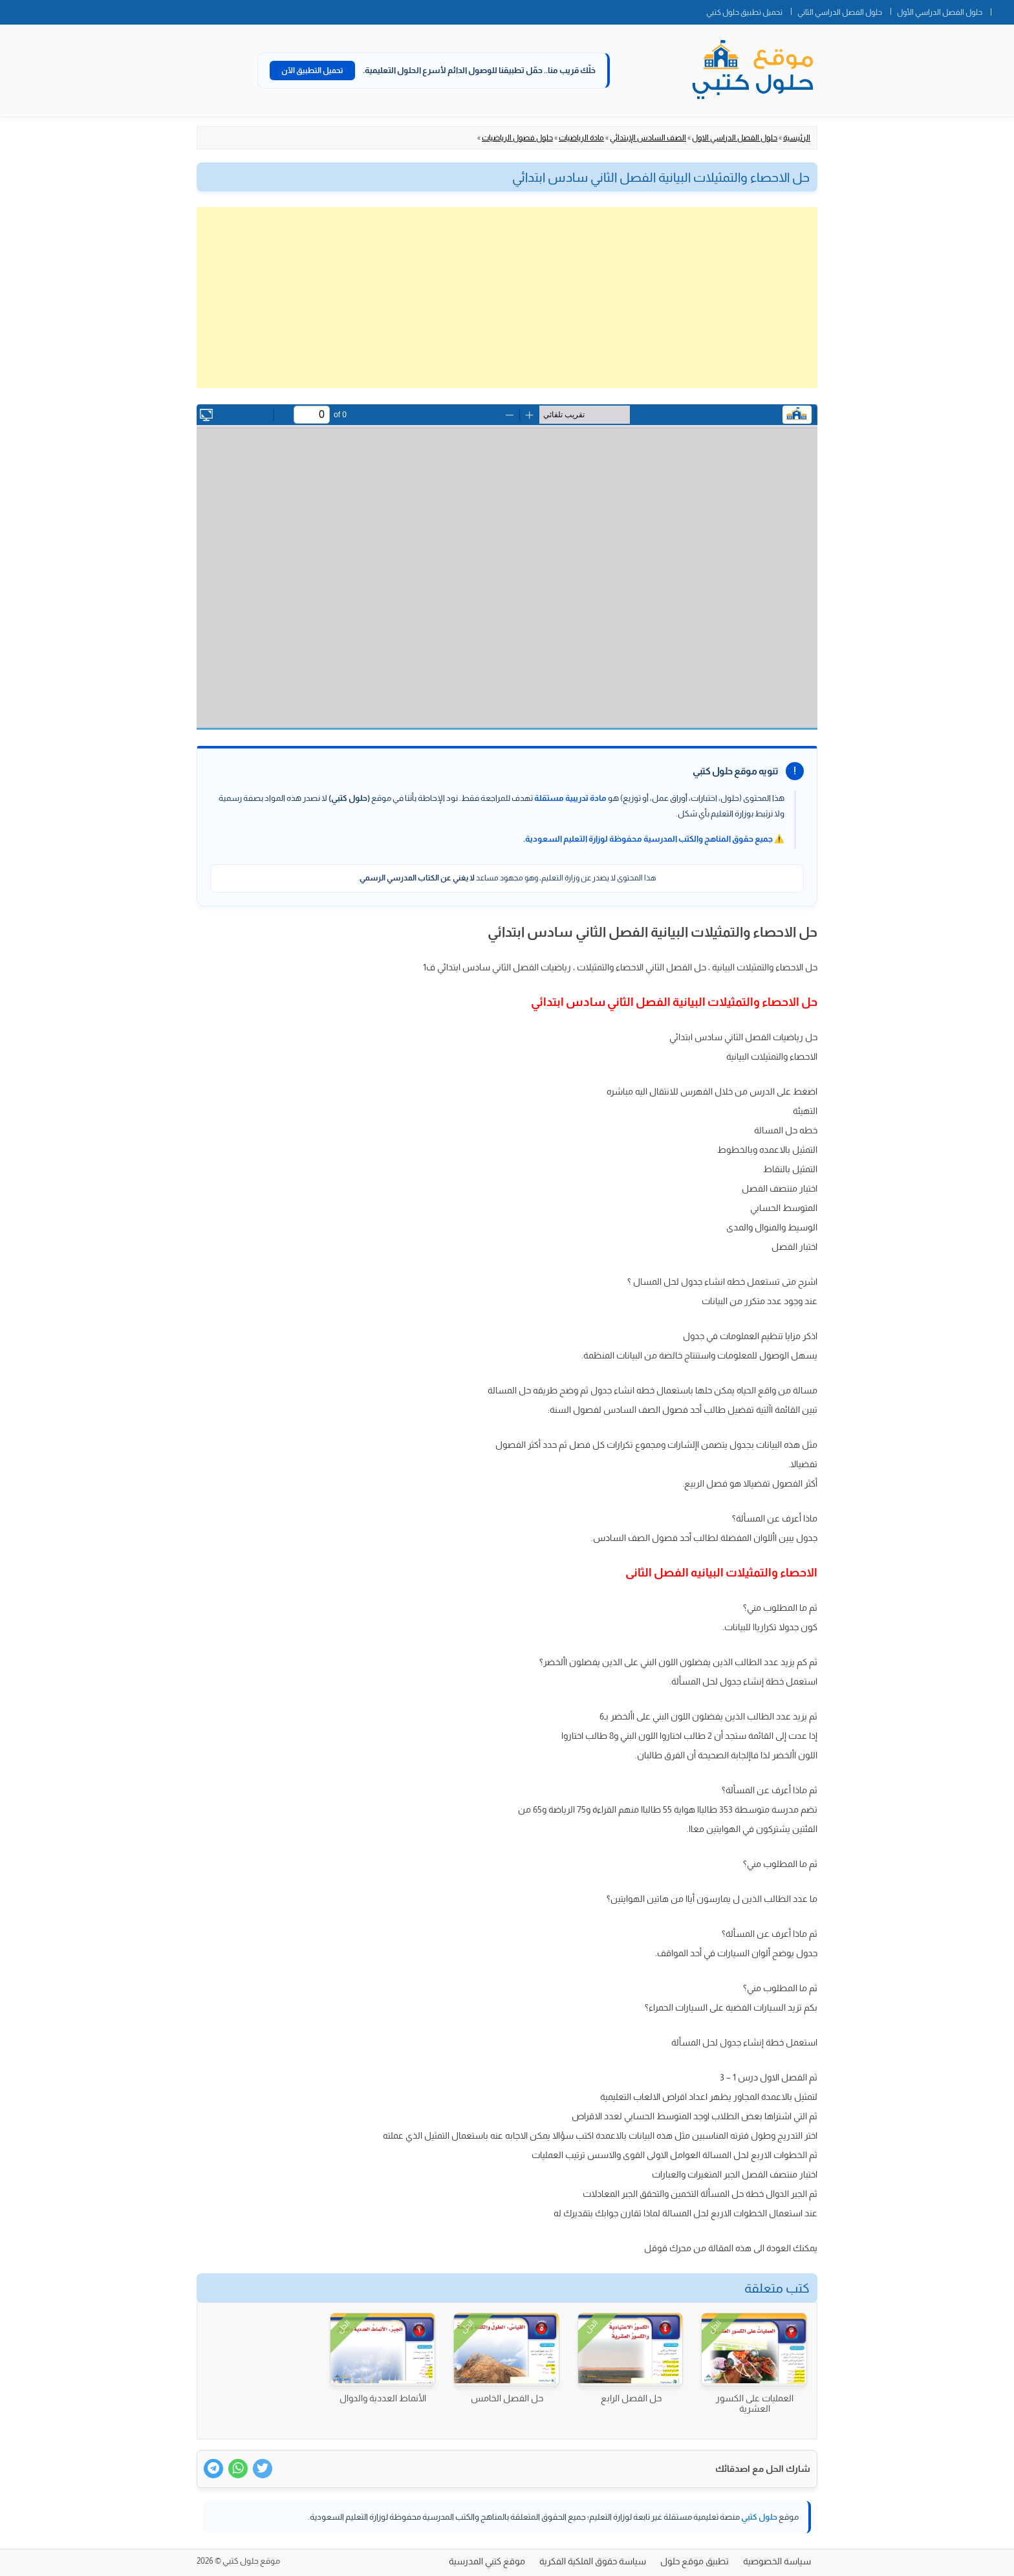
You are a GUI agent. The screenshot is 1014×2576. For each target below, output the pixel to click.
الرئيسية (796, 137)
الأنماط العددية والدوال (383, 2398)
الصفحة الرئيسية (1002, 9)
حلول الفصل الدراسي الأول (939, 12)
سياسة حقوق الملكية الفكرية (592, 2561)
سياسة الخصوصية (777, 2561)
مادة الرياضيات (581, 137)
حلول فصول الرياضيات (517, 137)
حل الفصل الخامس (507, 2398)
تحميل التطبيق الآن (312, 70)
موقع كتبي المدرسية (487, 2561)
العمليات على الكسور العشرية (754, 2403)
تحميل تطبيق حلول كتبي (744, 12)
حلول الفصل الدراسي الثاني (839, 12)
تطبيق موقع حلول (694, 2561)
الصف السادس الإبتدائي (648, 137)
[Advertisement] (507, 297)
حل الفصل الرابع (631, 2398)
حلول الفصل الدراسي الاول (734, 137)
